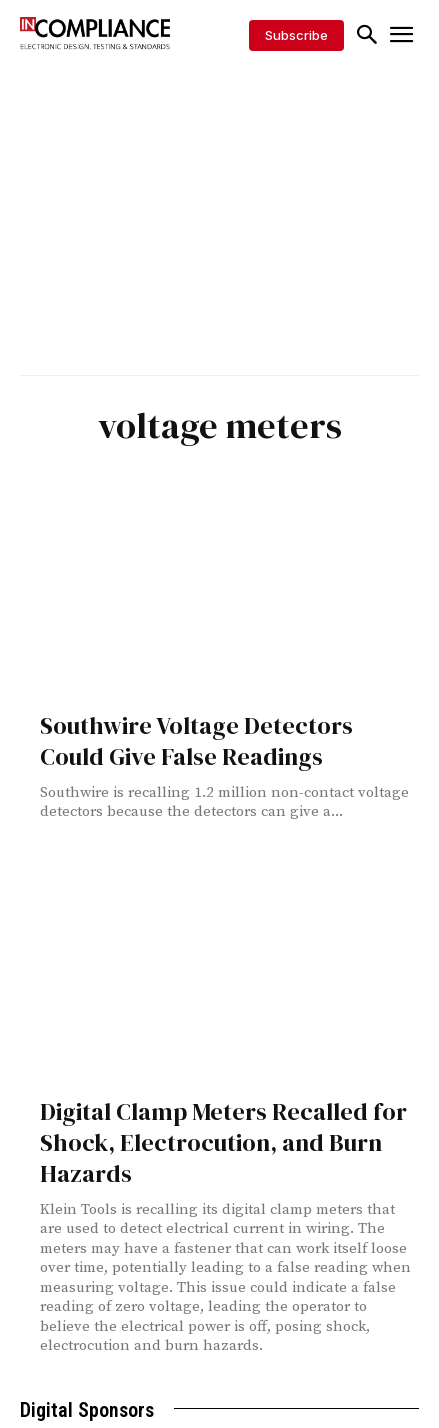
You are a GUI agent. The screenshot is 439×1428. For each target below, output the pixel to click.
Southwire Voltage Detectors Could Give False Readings (196, 741)
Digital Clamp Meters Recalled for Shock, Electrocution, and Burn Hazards (223, 1142)
